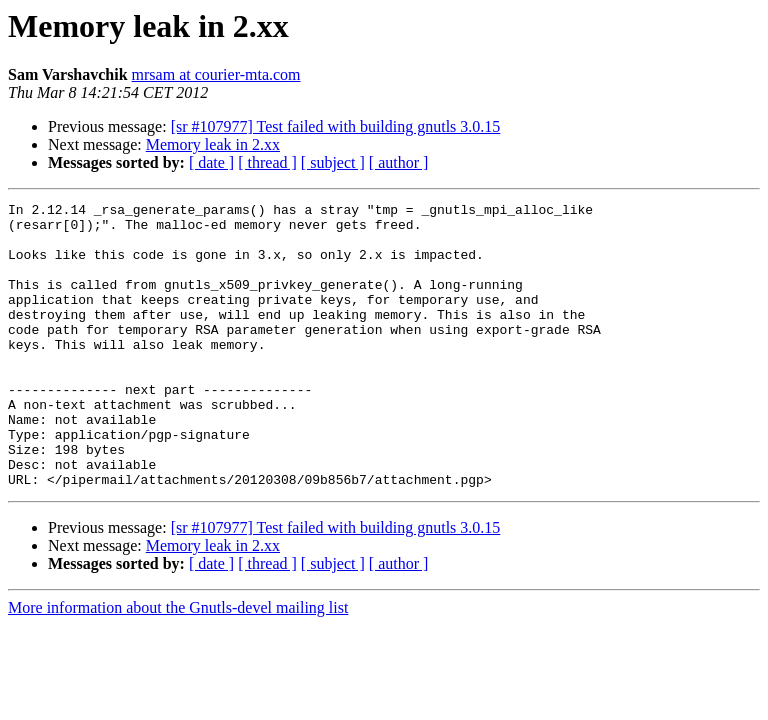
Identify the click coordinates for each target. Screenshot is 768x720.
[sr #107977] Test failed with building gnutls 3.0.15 (336, 126)
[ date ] (211, 162)
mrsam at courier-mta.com (216, 74)
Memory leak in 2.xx (213, 144)
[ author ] (399, 162)
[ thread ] (267, 162)
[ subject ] (333, 162)
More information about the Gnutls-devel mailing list (178, 664)
